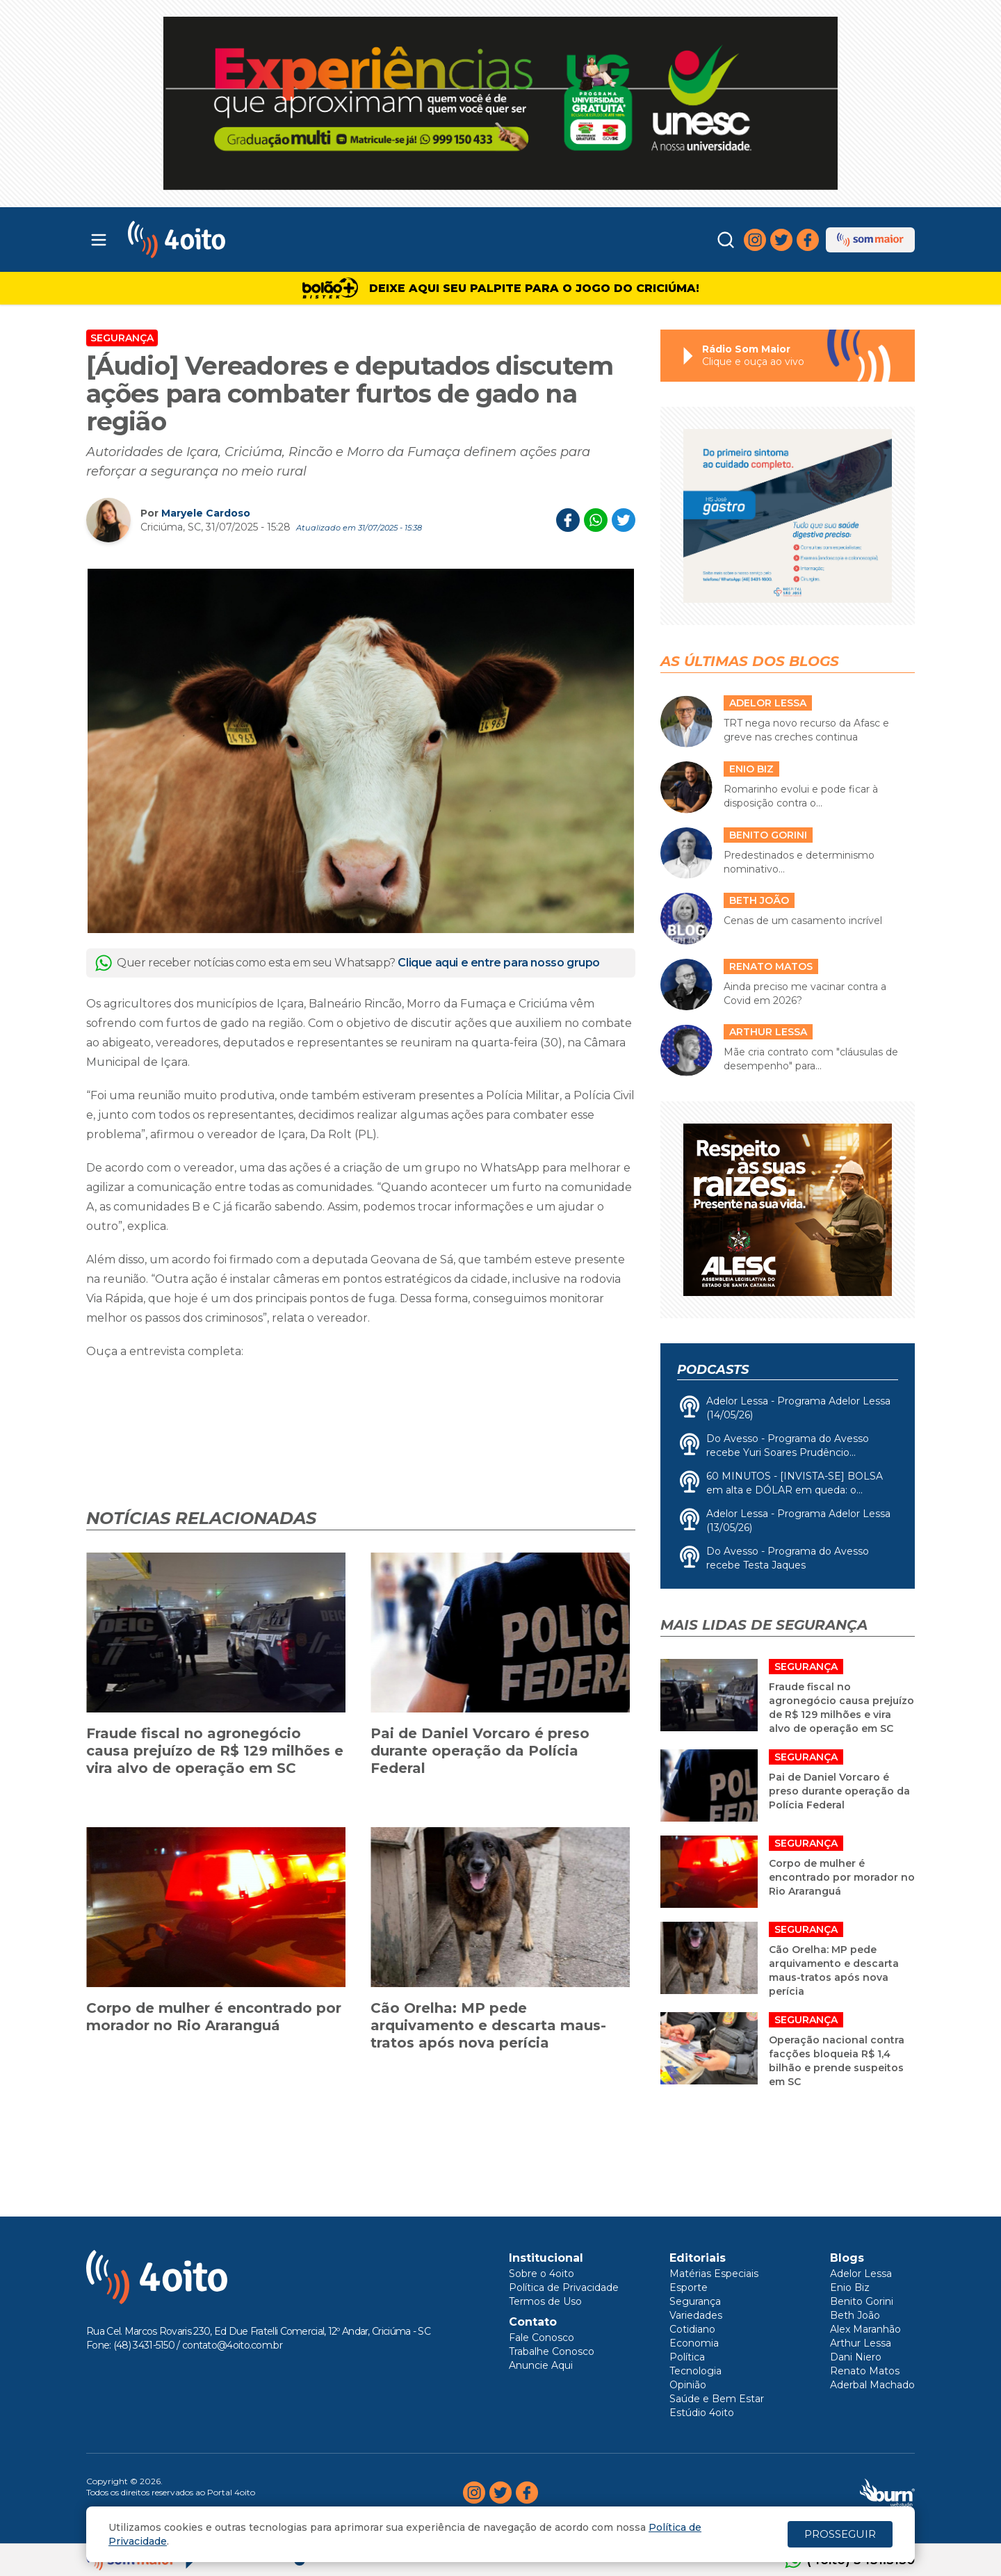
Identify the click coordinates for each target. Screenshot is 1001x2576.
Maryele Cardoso (205, 513)
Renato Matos (865, 2371)
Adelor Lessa (861, 2273)
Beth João (855, 2315)
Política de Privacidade (564, 2287)
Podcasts (713, 1369)
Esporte (688, 2287)
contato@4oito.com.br (232, 2345)
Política (687, 2357)
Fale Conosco (541, 2337)
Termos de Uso (545, 2301)
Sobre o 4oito (541, 2273)
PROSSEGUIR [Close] (840, 2534)
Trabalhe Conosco (551, 2351)
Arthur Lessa (860, 2343)
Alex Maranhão (865, 2329)
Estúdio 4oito (701, 2412)
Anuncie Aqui (541, 2365)
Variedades (695, 2315)
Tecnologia (695, 2371)
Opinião (687, 2385)
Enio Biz (850, 2287)
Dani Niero (855, 2357)
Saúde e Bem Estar (716, 2398)
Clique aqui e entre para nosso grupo (499, 962)
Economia (694, 2343)
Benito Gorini (861, 2301)
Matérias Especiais (713, 2273)
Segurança (122, 338)
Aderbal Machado (872, 2385)
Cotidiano (692, 2329)
